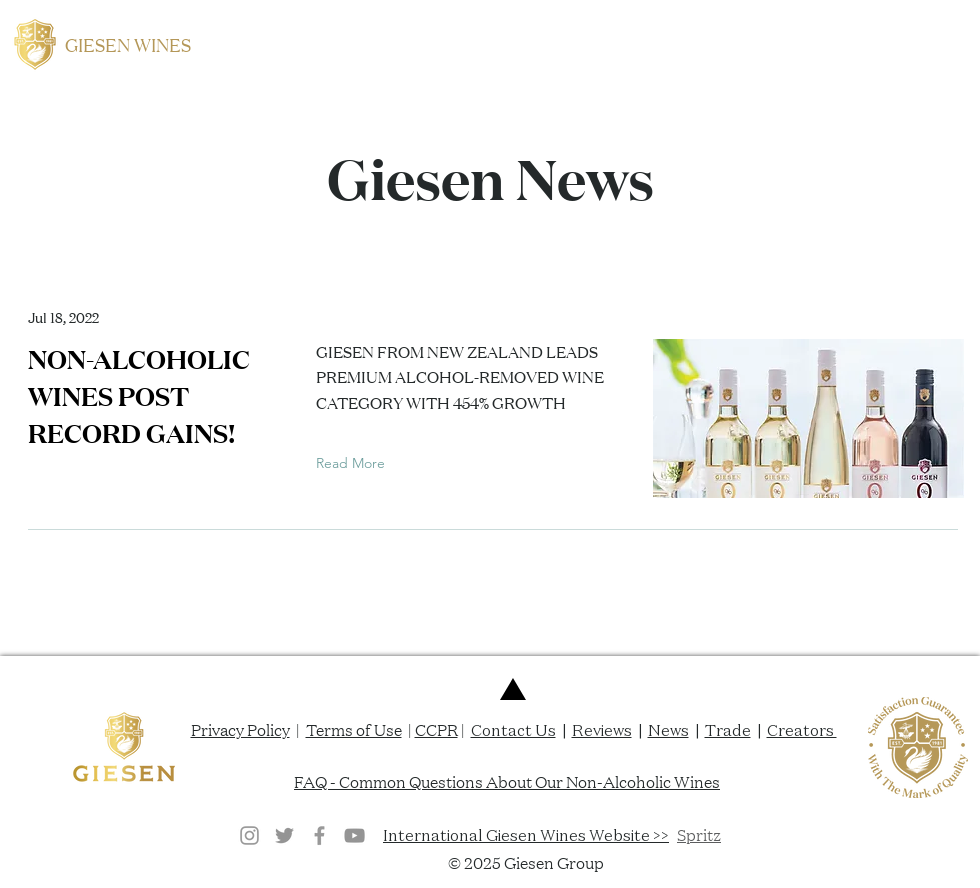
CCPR (436, 729)
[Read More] (355, 464)
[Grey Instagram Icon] (249, 835)
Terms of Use (354, 729)
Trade (728, 730)
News (668, 730)
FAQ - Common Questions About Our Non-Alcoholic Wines (507, 781)
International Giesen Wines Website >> (526, 835)
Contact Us (513, 730)
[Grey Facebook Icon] (319, 835)
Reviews (602, 730)
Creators (802, 730)
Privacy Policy (240, 729)
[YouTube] (354, 835)
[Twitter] (284, 835)
